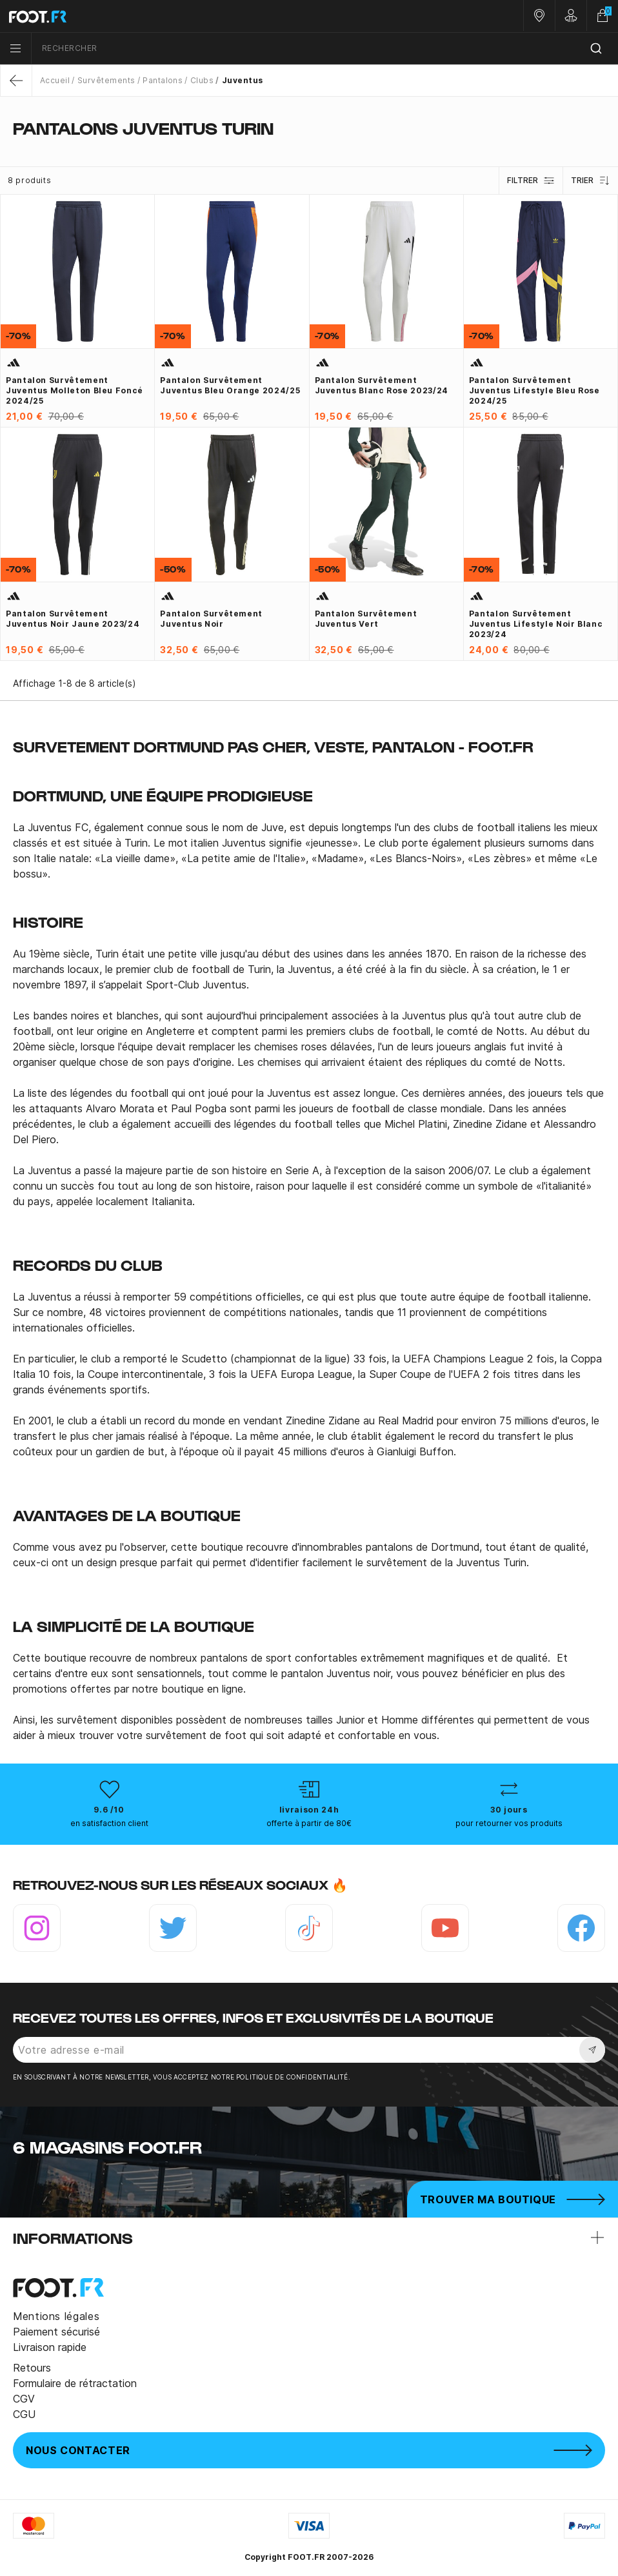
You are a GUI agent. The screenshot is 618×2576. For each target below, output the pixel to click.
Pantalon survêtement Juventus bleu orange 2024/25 (230, 385)
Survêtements (106, 80)
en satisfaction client (109, 1823)
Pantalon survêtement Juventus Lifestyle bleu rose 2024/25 (534, 390)
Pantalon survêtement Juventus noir (211, 619)
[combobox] (325, 48)
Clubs (202, 80)
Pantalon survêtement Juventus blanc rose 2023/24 (381, 385)
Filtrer (531, 180)
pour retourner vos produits (509, 1823)
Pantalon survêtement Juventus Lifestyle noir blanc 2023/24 (536, 624)
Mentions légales (56, 2316)
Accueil (55, 80)
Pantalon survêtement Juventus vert (366, 619)
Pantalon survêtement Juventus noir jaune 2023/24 (72, 619)
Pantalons (163, 80)
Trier (590, 180)
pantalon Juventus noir (335, 1673)
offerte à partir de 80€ (309, 1823)
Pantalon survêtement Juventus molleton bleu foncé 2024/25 (74, 390)
